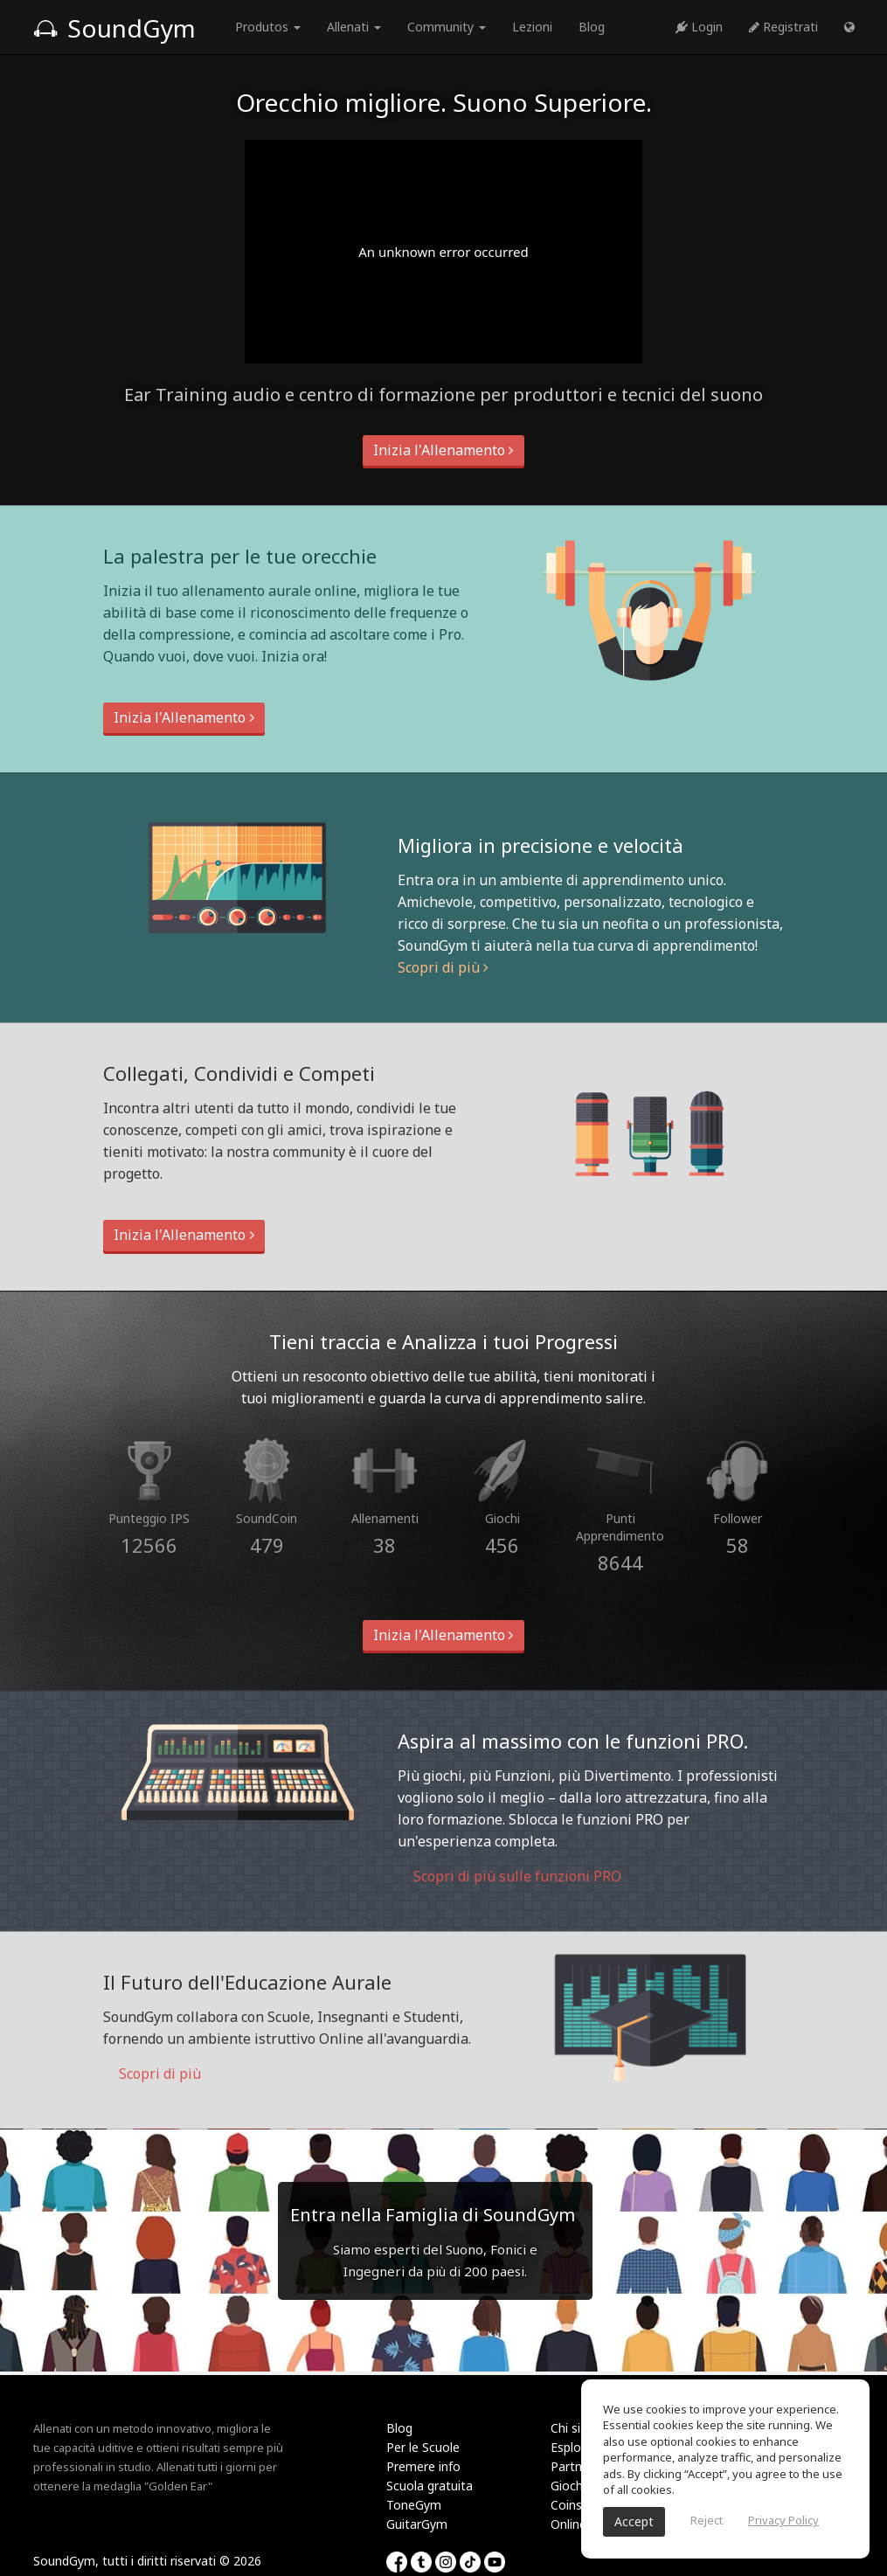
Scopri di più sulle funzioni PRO (509, 1876)
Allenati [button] (354, 26)
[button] (849, 27)
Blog (592, 26)
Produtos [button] (268, 26)
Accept (634, 2521)
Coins (566, 2504)
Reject (706, 2520)
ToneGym (413, 2504)
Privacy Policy (783, 2520)
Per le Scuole (423, 2447)
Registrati (783, 26)
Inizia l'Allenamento (443, 450)
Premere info (423, 2466)
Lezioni (532, 26)
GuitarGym (416, 2524)
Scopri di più (443, 967)
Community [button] (446, 26)
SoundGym (114, 28)
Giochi (568, 2485)
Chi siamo (578, 2428)
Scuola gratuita (429, 2485)
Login (699, 26)
